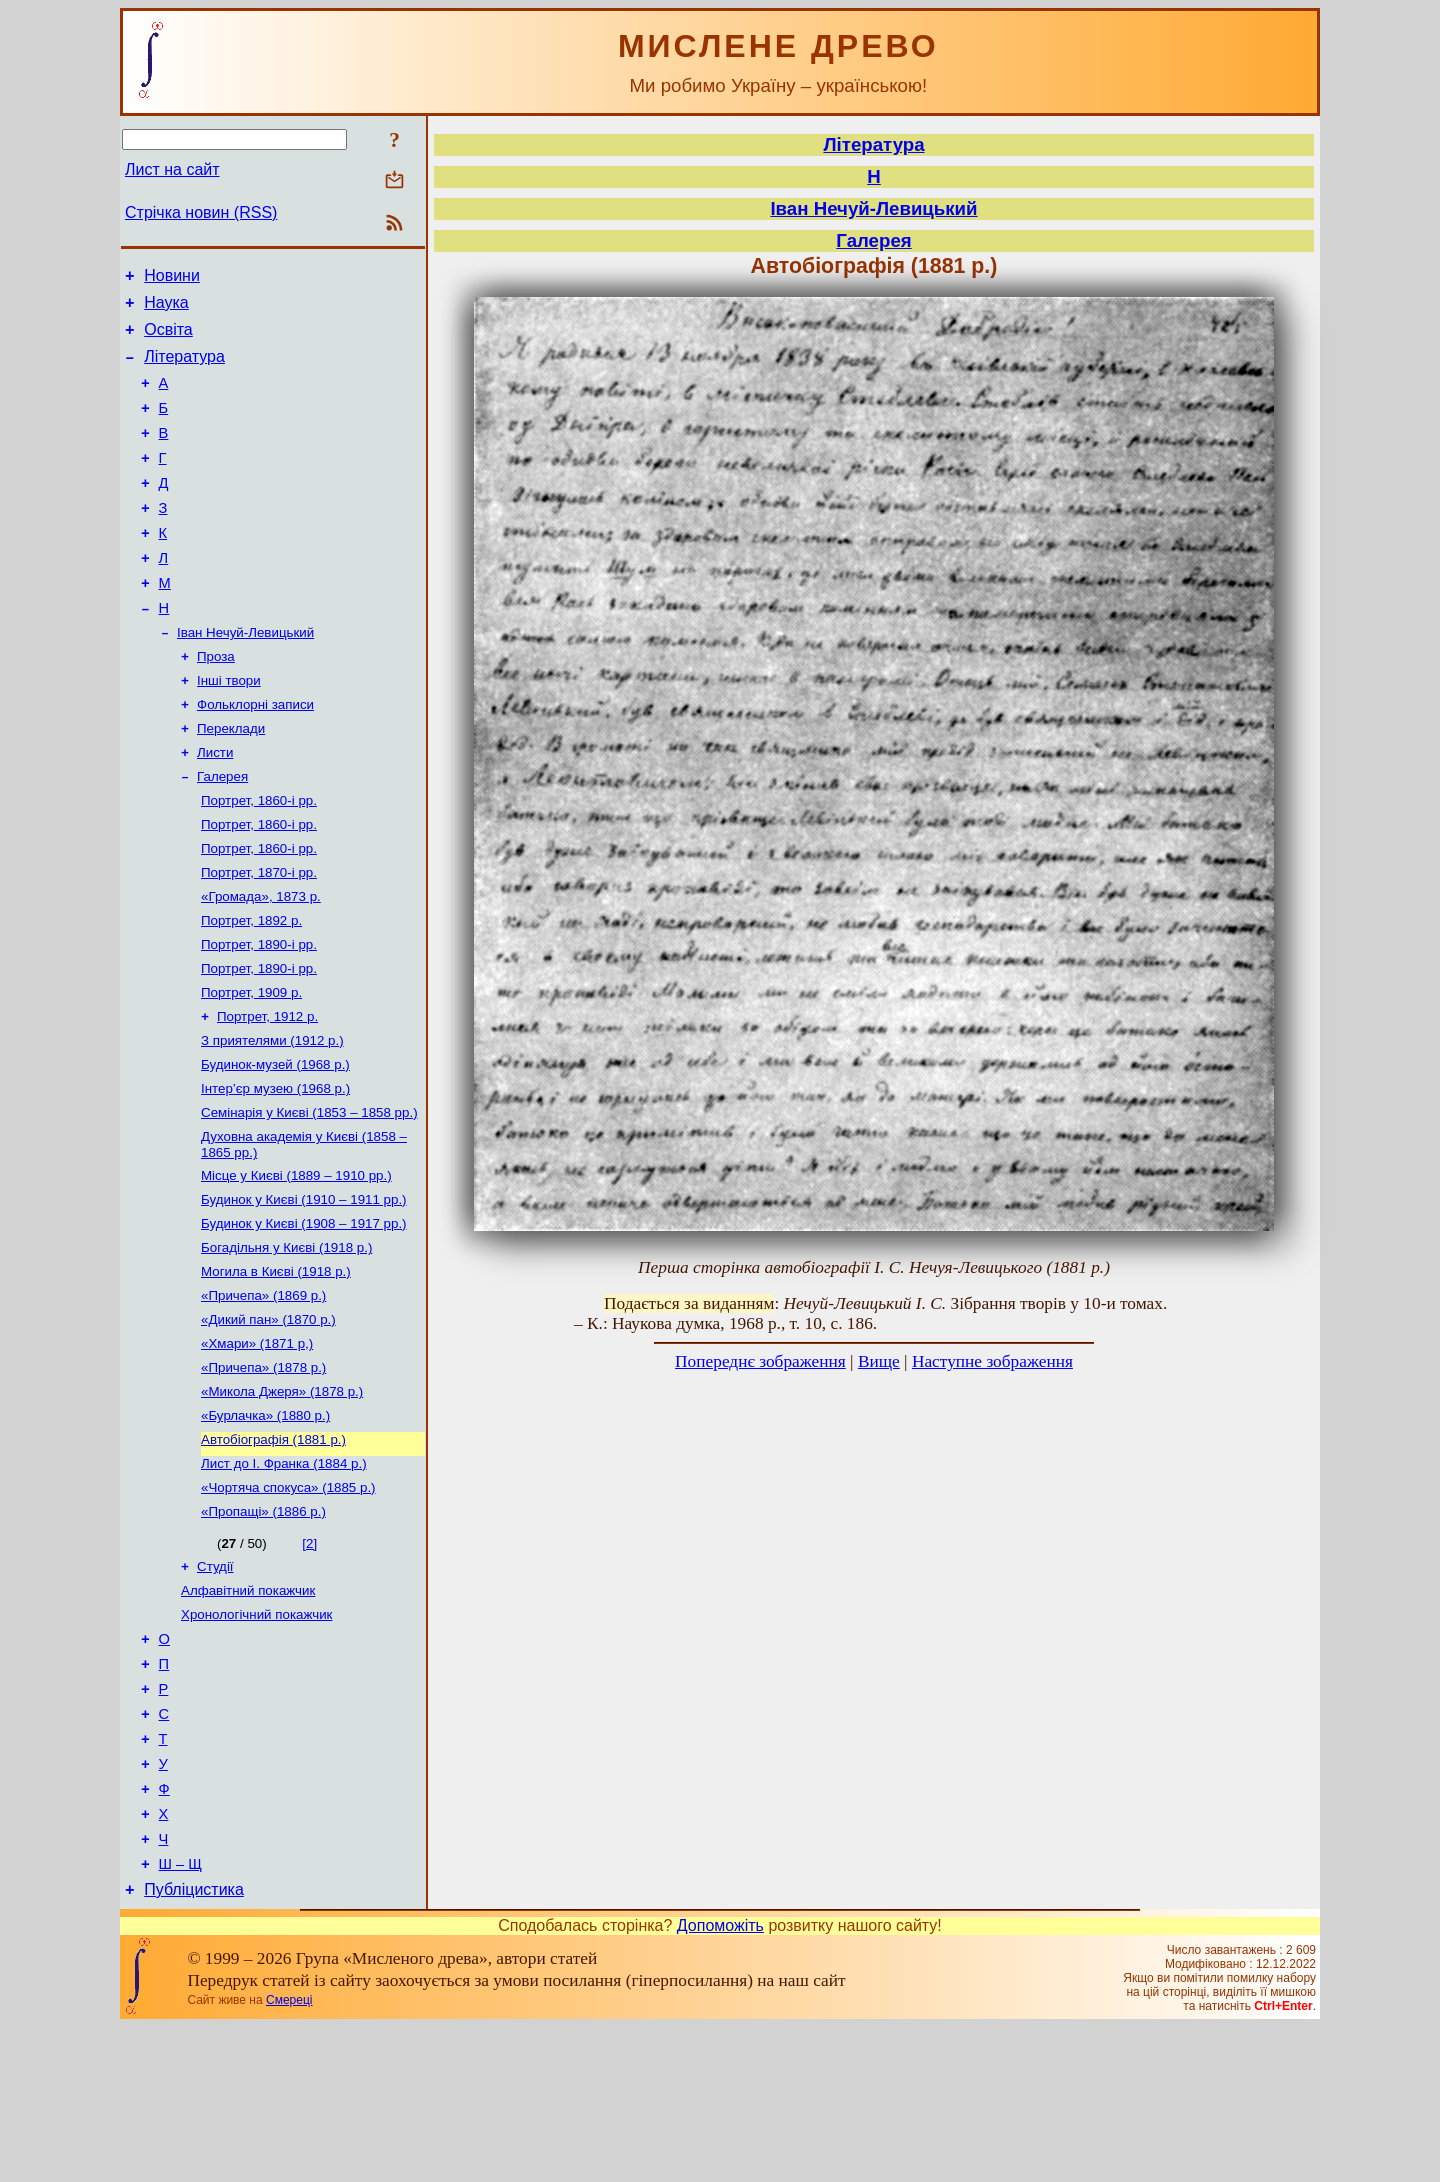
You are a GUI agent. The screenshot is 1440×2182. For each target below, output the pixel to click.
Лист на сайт (172, 169)
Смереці (289, 2155)
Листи (215, 806)
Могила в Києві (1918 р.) (276, 1367)
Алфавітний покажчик (248, 1710)
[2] (309, 1659)
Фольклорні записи (255, 754)
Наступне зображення (992, 1361)
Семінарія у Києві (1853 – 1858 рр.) (309, 1196)
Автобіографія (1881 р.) (273, 1549)
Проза (216, 702)
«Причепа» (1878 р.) (263, 1471)
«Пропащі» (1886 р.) (263, 1627)
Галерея (222, 832)
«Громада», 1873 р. (261, 962)
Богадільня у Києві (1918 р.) (286, 1341)
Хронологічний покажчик (256, 1736)
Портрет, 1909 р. (251, 1066)
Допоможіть (720, 2080)
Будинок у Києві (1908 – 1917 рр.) (304, 1315)
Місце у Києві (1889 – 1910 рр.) (296, 1263)
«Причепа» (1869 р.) (263, 1393)
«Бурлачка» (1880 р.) (265, 1523)
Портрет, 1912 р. (267, 1092)
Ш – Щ (180, 2016)
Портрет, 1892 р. (251, 988)
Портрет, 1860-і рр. (259, 858)
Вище (879, 1361)
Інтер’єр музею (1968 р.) (275, 1170)
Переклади (231, 780)
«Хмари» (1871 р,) (257, 1445)
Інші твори (229, 728)
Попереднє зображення (760, 1361)
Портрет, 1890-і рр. (259, 1014)
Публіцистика (194, 2044)
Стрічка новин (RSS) (201, 212)
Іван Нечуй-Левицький (245, 676)
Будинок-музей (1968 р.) (275, 1144)
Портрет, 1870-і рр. (259, 936)
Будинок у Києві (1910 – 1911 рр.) (304, 1289)
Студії (215, 1684)
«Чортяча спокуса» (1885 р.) (288, 1601)
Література (184, 368)
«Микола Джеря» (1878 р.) (282, 1497)
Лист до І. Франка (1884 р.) (284, 1575)
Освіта (168, 338)
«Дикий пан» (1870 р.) (268, 1419)
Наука (166, 308)
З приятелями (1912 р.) (272, 1118)
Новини (172, 278)
